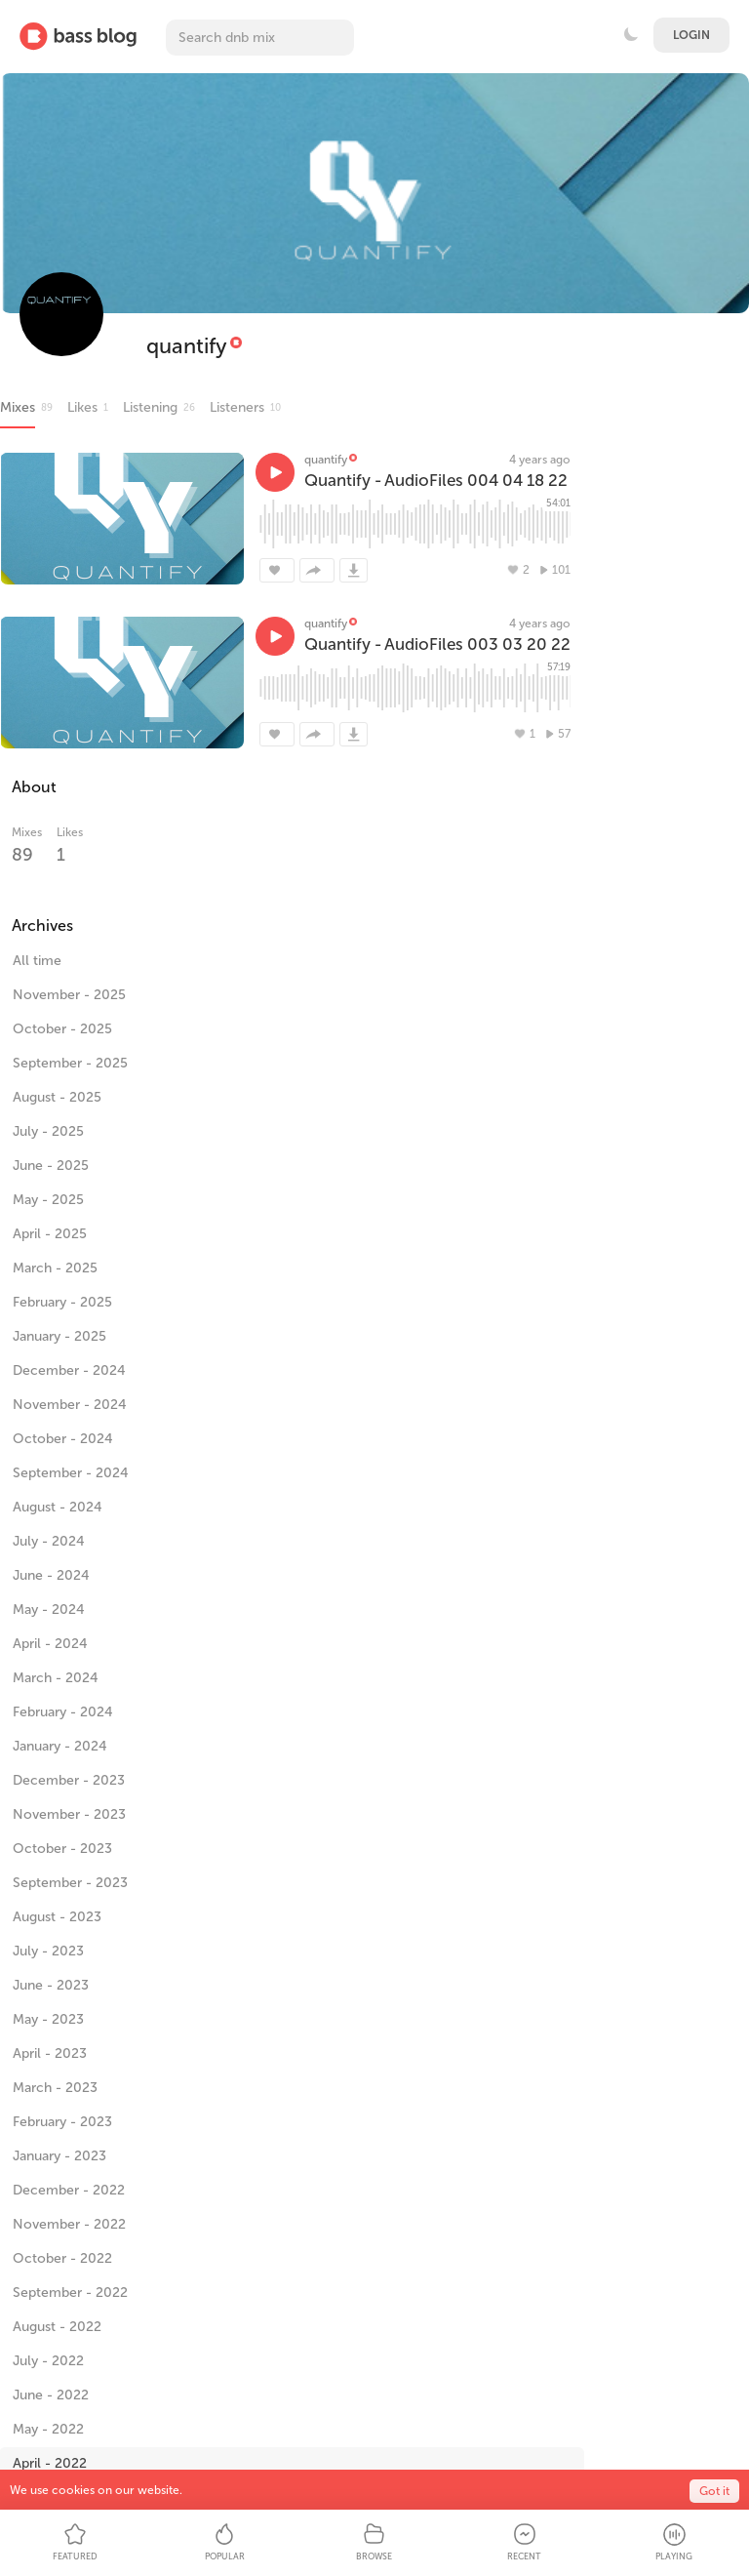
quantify (186, 346)
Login (691, 35)
